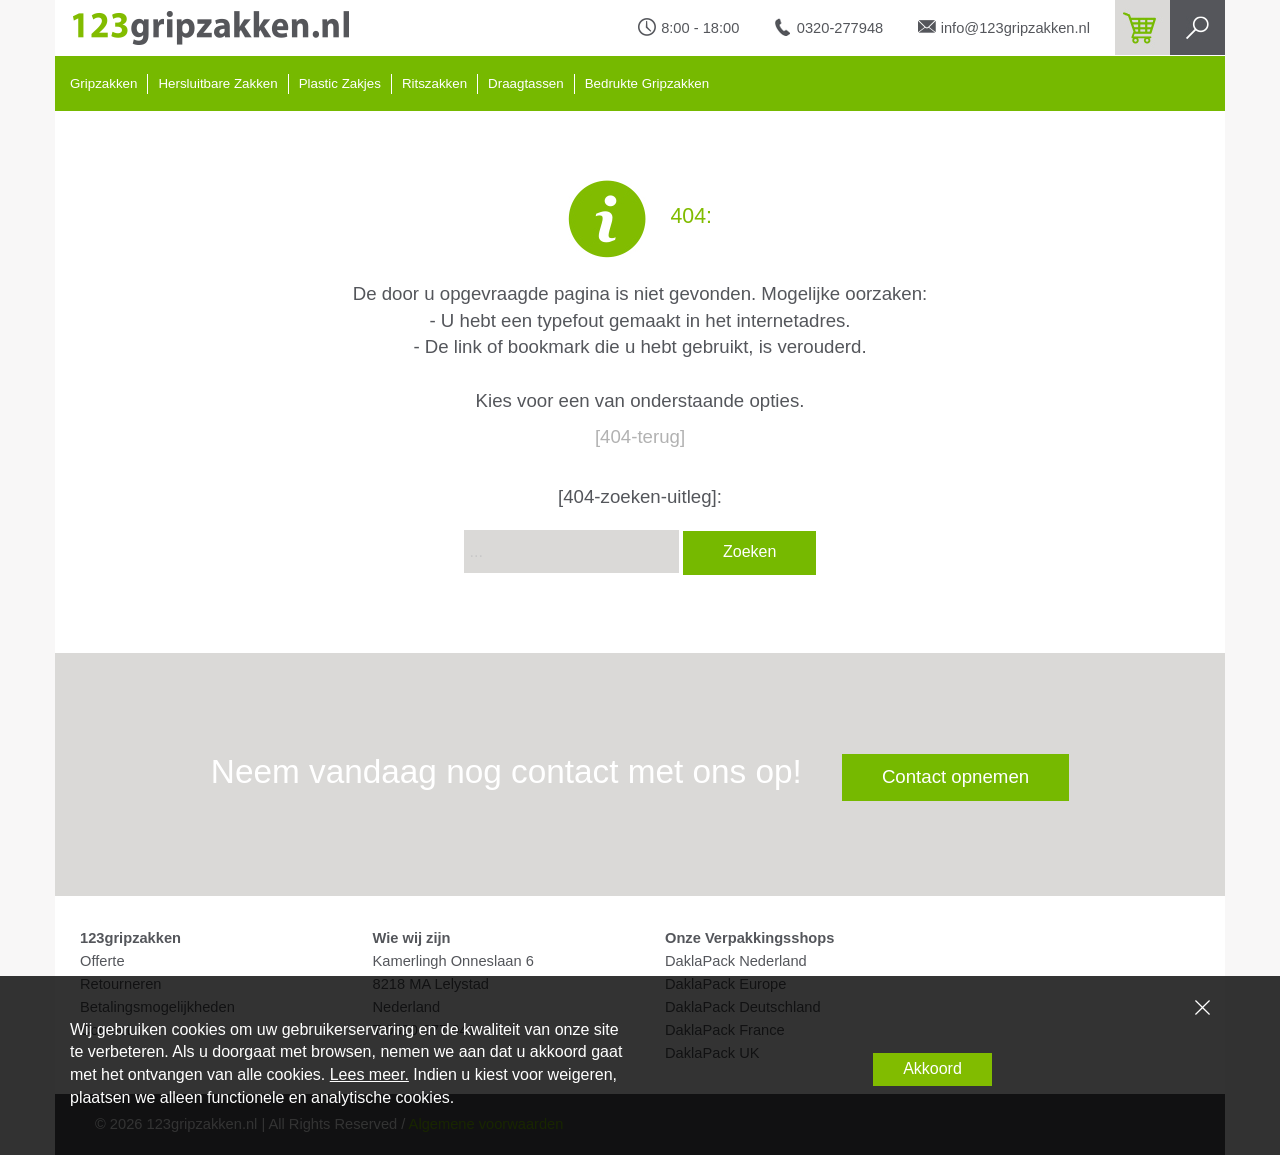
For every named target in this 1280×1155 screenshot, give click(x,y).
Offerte (102, 961)
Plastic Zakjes (340, 83)
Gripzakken (103, 83)
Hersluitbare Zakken (217, 83)
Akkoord (932, 1068)
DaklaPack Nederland (736, 961)
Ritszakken (434, 83)
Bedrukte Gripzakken (647, 83)
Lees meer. (369, 1074)
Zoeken (749, 551)
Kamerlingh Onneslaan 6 (453, 961)
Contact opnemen (955, 776)
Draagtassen (526, 83)
